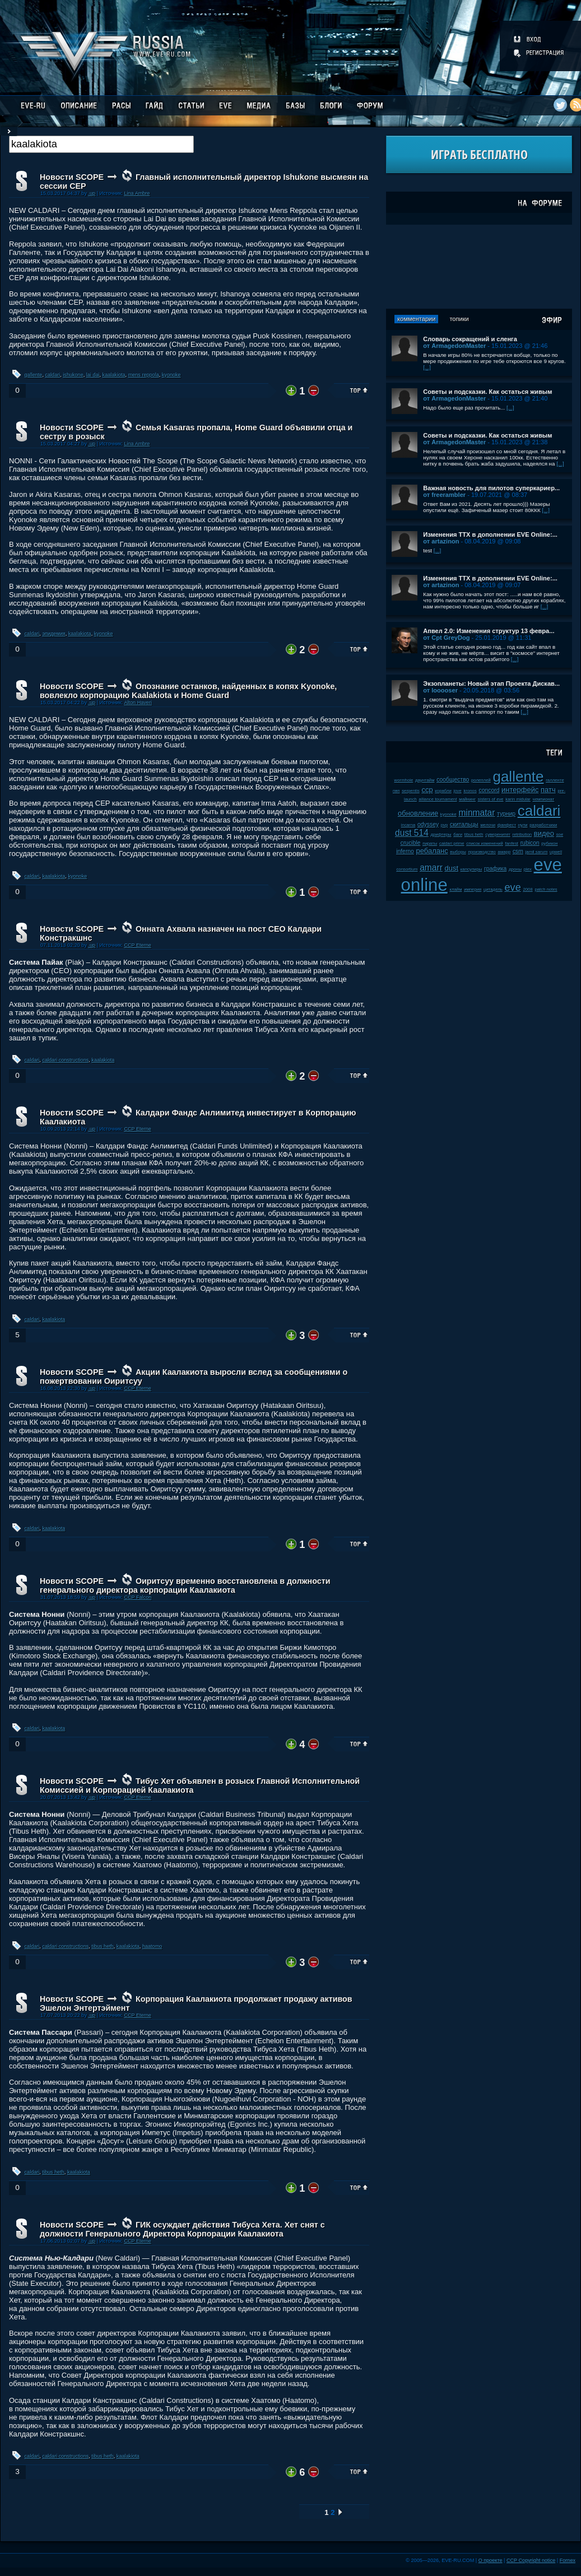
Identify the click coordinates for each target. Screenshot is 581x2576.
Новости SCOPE (72, 177)
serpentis (411, 790)
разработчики (543, 824)
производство (481, 851)
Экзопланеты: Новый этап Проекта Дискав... (491, 683)
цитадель (493, 889)
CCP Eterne (137, 945)
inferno (405, 851)
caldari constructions (65, 1060)
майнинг (467, 799)
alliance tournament (438, 799)
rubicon (530, 843)
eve (512, 887)
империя (472, 889)
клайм (455, 889)
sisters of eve (491, 799)
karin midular (518, 799)
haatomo (152, 1946)
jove (457, 790)
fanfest (511, 843)
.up (91, 193)
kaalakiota (114, 375)
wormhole (403, 780)
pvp (444, 824)
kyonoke (171, 375)
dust (452, 868)
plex (528, 869)
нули (523, 824)
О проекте (490, 2560)
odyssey (428, 824)
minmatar (476, 812)
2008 (527, 889)
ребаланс (432, 851)
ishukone (73, 375)
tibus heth (102, 1946)
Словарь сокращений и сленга (470, 339)
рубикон (549, 843)
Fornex (567, 2560)
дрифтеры (440, 834)
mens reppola (143, 375)
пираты (429, 843)
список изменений (484, 843)
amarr (431, 867)
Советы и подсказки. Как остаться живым (487, 391)
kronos (469, 790)
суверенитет (497, 834)
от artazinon (441, 541)
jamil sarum (537, 851)
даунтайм (425, 780)
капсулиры (471, 869)
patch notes (545, 889)
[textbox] (101, 144)
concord (488, 790)
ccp (427, 789)
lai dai (93, 375)
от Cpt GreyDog (446, 637)
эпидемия (53, 633)
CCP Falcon (137, 1597)
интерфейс (519, 789)
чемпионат (544, 799)
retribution (522, 834)
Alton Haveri (138, 702)
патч (548, 789)
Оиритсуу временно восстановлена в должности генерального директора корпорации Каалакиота (185, 1585)
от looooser (440, 690)
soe (560, 834)
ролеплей (481, 780)
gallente (34, 375)
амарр (504, 851)
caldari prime (451, 843)
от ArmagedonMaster (454, 345)
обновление (418, 813)
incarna (408, 824)
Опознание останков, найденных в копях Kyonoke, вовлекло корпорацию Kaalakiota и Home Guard (188, 691)
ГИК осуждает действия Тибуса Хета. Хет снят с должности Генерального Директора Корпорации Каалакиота (182, 2229)
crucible (411, 843)
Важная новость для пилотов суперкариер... (491, 488)
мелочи (487, 824)
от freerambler (444, 494)
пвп (396, 790)
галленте (555, 780)
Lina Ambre (137, 193)
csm (518, 851)
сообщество (452, 779)
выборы (458, 851)
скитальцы (464, 824)
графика (495, 869)
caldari (52, 375)
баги (457, 834)
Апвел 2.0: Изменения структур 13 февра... (488, 630)
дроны (515, 869)
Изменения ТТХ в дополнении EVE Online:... (490, 534)
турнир (506, 814)
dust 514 (412, 833)
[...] (427, 367)
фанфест (507, 824)
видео (544, 833)
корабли (443, 790)
